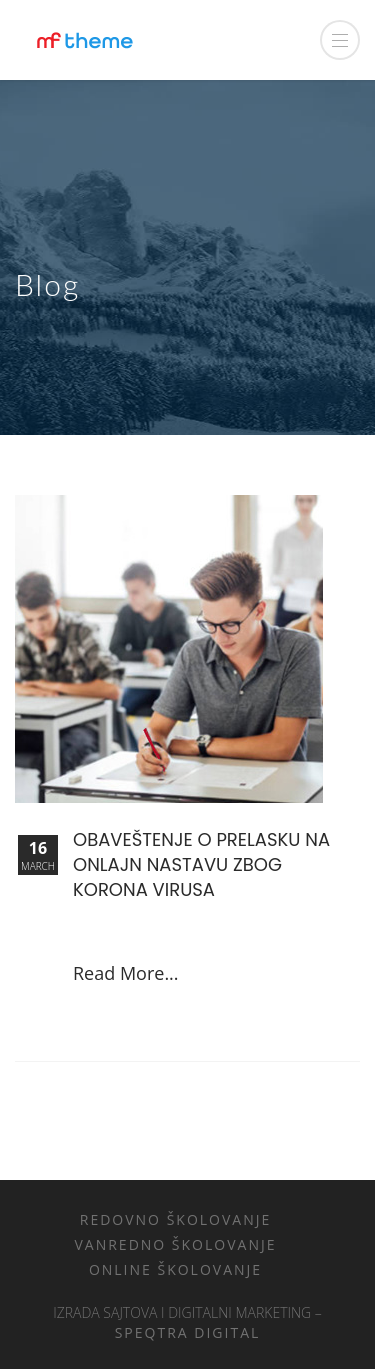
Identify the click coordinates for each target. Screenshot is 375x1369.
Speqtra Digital (188, 1332)
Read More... (126, 973)
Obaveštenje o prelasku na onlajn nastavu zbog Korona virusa (201, 864)
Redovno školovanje (176, 1219)
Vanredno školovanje (175, 1244)
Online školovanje (175, 1269)
